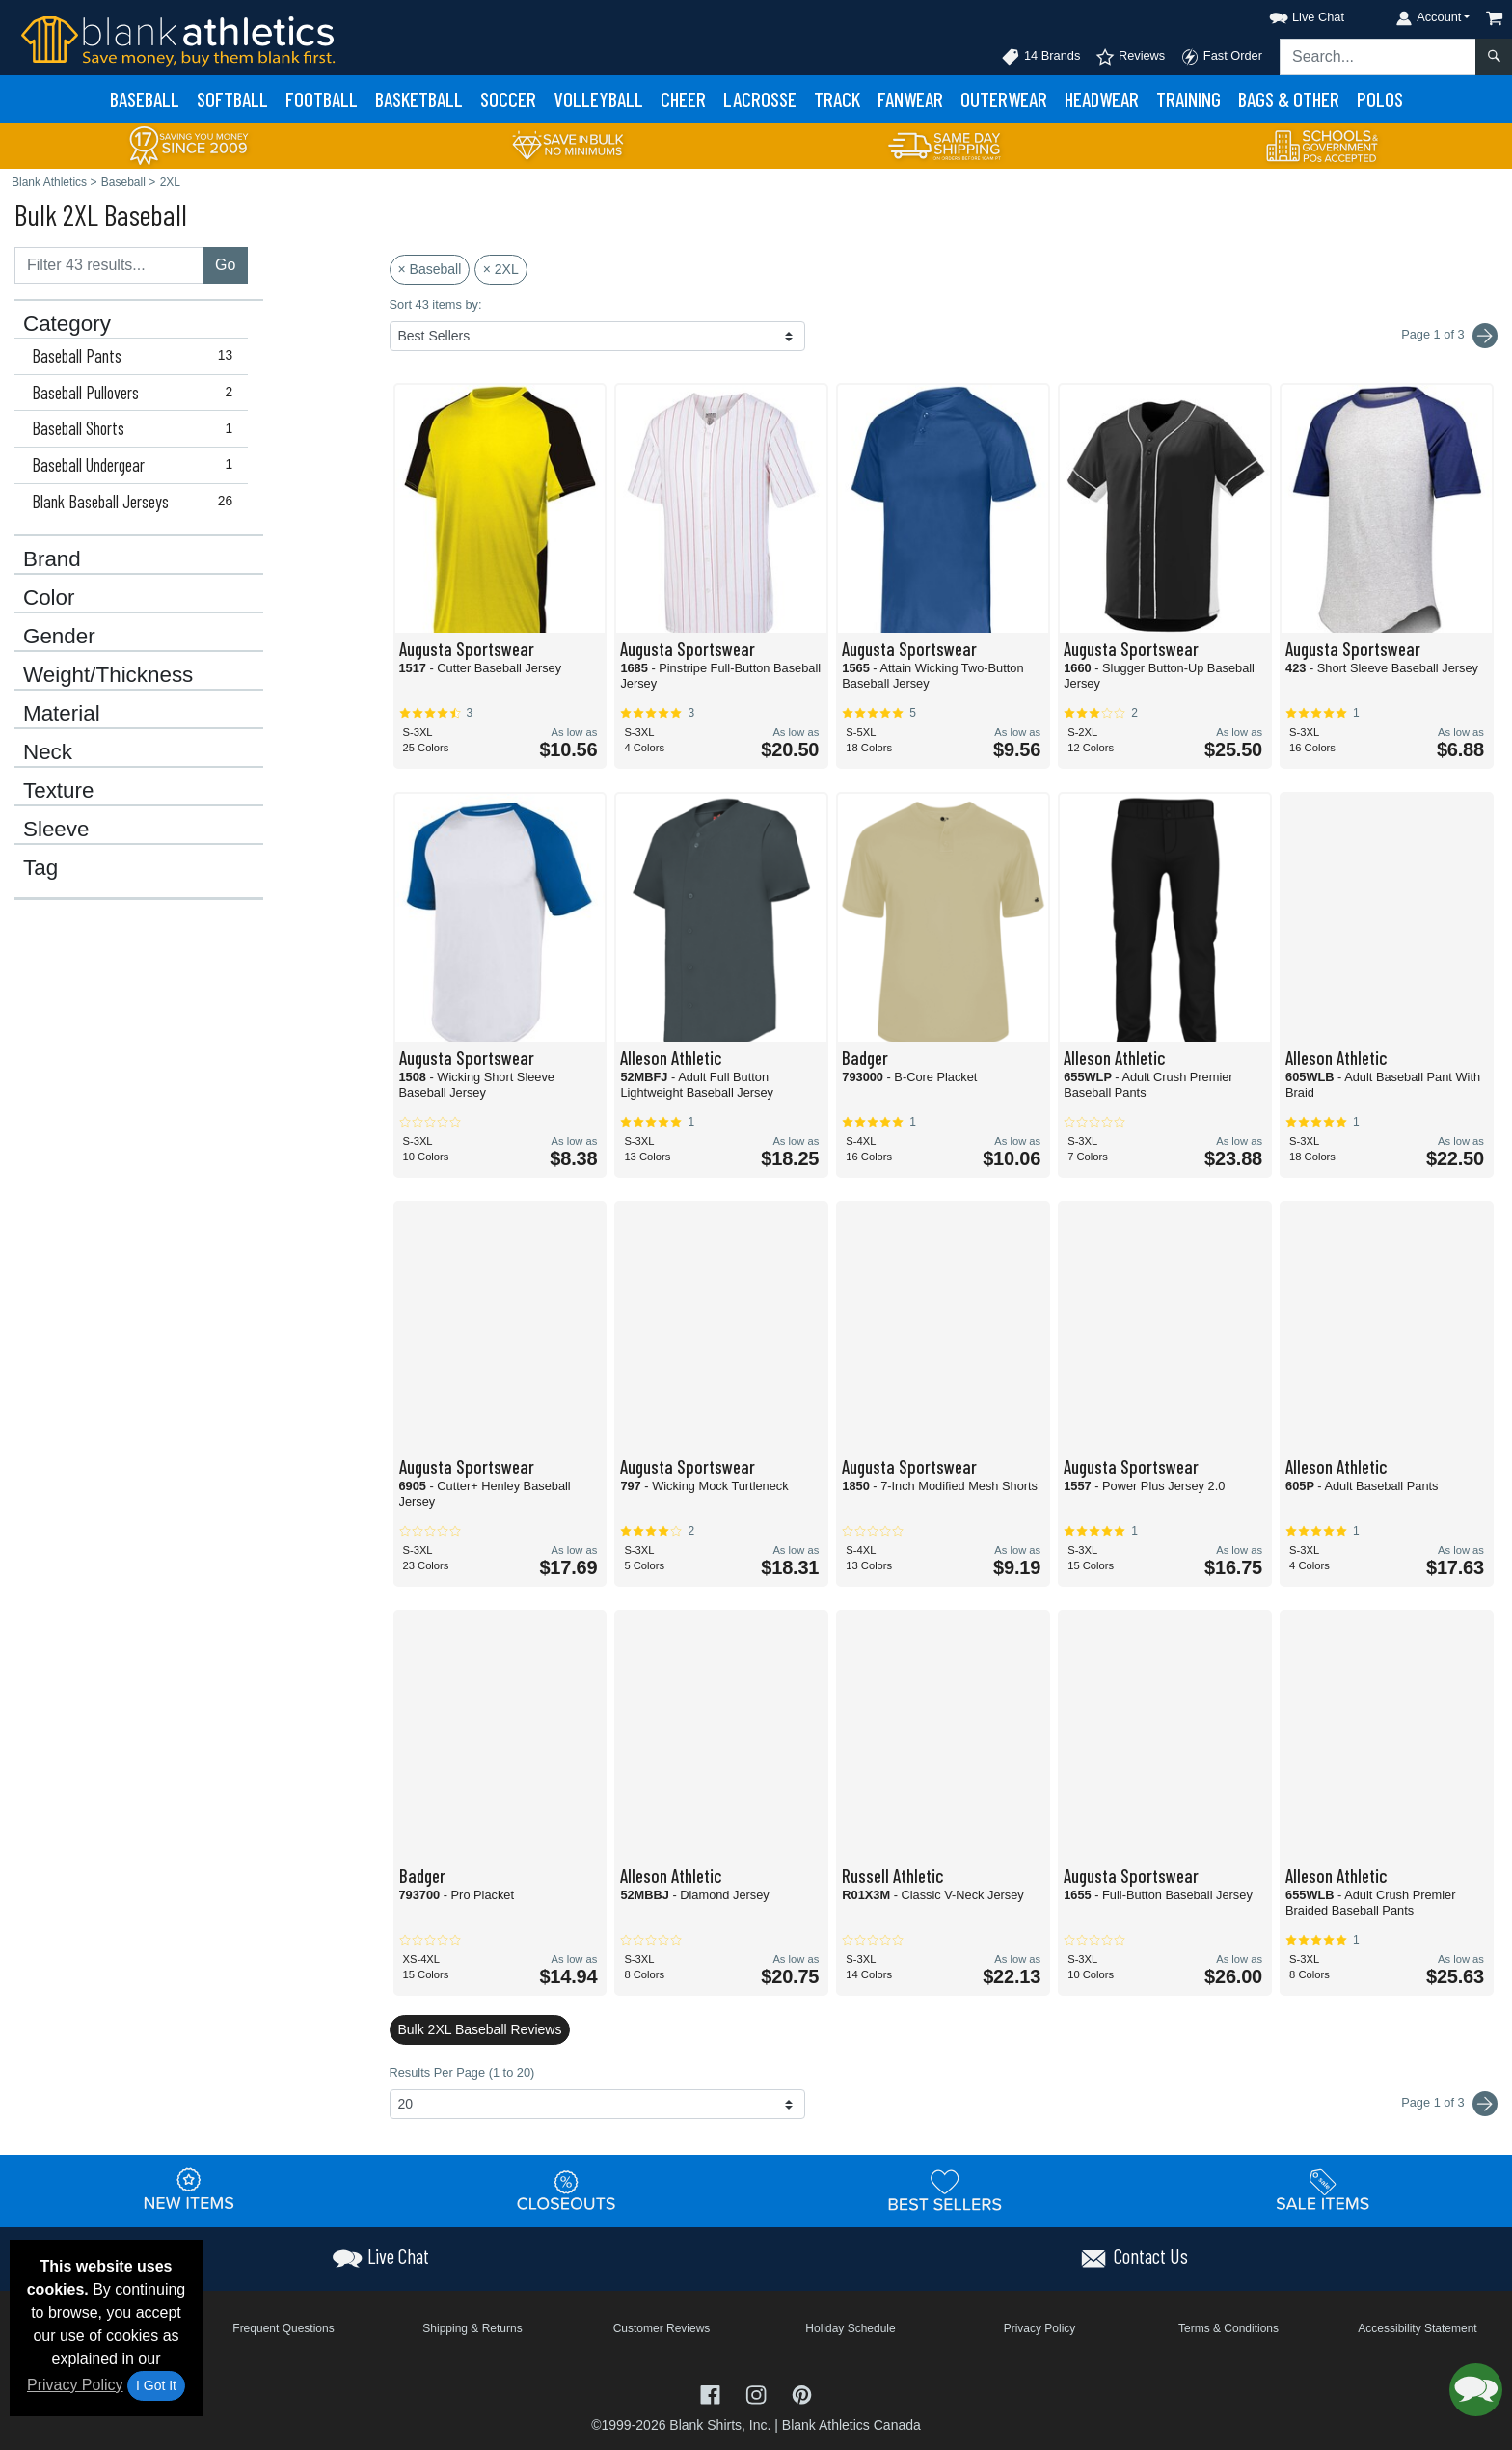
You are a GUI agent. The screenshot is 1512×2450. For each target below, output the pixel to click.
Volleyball (598, 99)
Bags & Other (1288, 99)
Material (61, 713)
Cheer (683, 99)
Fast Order (1221, 57)
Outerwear (1003, 99)
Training (1188, 99)
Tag (40, 868)
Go (225, 265)
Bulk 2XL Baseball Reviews (480, 2029)
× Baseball (430, 269)
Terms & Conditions (1228, 2328)
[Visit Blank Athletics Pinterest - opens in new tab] (802, 2392)
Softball (232, 99)
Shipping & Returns (472, 2328)
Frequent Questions (283, 2328)
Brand (52, 559)
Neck (47, 752)
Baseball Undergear (136, 465)
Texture (58, 791)
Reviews (1130, 57)
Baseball (144, 99)
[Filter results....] (108, 265)
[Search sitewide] (1378, 57)
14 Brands (1040, 57)
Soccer (508, 99)
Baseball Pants (136, 356)
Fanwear (910, 99)
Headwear (1102, 99)
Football (321, 99)
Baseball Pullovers (136, 392)
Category (67, 324)
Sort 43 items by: (436, 304)
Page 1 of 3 (1449, 2103)
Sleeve (56, 829)
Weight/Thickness (108, 675)
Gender (59, 636)
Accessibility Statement (1417, 2328)
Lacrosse (759, 99)
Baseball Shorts (136, 428)
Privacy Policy (75, 2385)
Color (49, 598)
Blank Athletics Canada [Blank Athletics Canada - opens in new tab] (851, 2425)
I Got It (156, 2385)
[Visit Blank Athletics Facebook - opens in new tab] (712, 2392)
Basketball (419, 99)
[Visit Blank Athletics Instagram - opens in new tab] (758, 2392)
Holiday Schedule (850, 2328)
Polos (1380, 99)
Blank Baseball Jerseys (136, 501)
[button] (1289, 14)
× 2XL (501, 269)
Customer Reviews (662, 2328)
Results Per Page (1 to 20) (462, 2072)
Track (837, 99)
